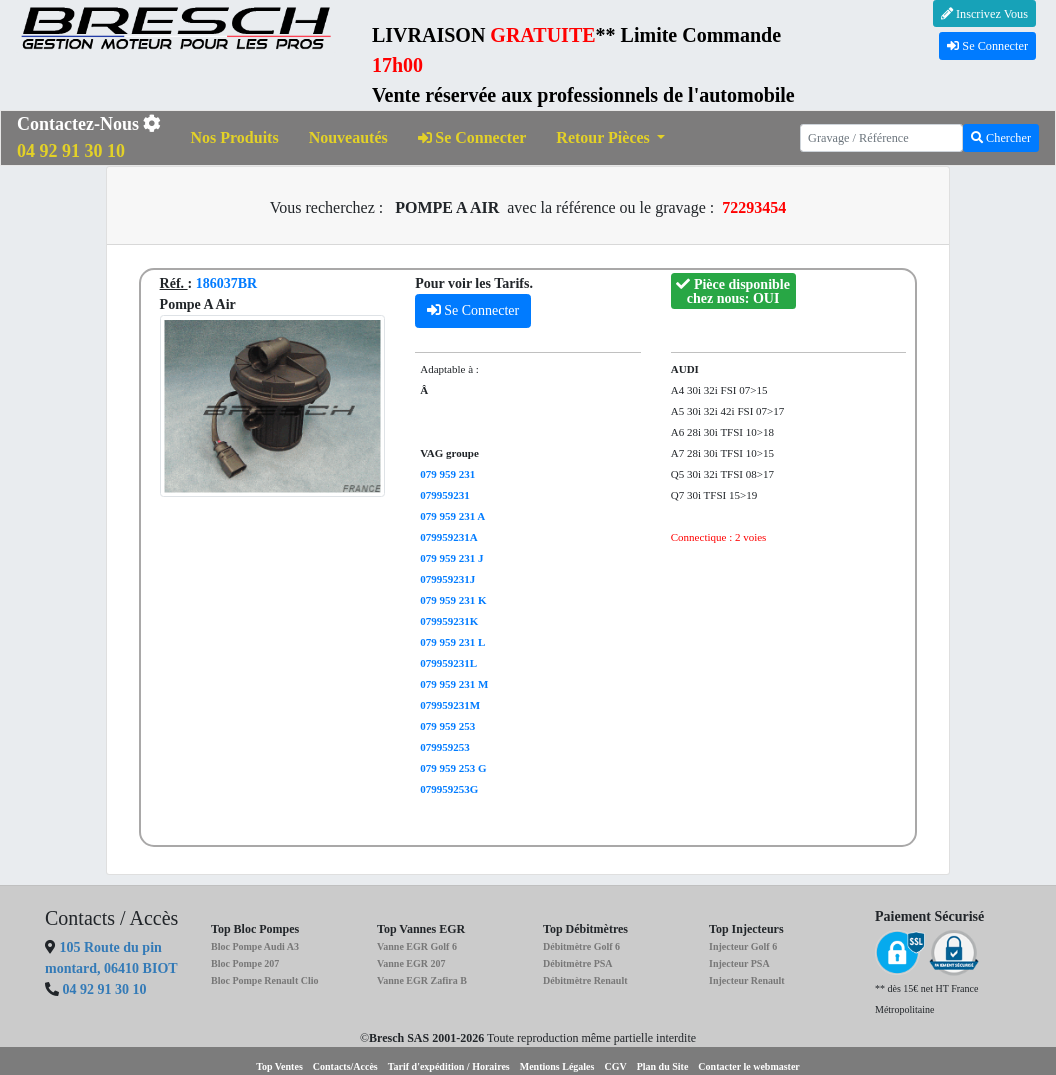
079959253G (449, 789)
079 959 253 (447, 726)
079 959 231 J (451, 558)
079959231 (445, 495)
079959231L (448, 663)
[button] (610, 138)
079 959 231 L (452, 642)
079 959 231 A (452, 516)
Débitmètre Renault (585, 980)
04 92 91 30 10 (105, 989)
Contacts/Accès (345, 1066)
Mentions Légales (557, 1066)
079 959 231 (447, 474)
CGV (615, 1066)
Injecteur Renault (747, 980)
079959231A (448, 537)
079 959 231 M (454, 684)
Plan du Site (663, 1066)
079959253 (445, 747)
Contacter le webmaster (748, 1066)
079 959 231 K (453, 600)
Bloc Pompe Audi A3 (255, 946)
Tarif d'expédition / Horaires (449, 1066)
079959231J (447, 579)
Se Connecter (987, 46)
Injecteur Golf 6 (743, 946)
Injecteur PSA (739, 963)
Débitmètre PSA (578, 963)
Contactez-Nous (89, 137)
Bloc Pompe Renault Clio (265, 980)
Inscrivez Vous (984, 14)
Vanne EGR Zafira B (422, 980)
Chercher (1001, 138)
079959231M (450, 705)
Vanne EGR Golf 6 (417, 946)
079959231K (449, 621)
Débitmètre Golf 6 (581, 946)
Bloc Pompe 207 (245, 963)
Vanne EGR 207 (411, 963)
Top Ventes (279, 1066)
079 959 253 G (453, 768)
